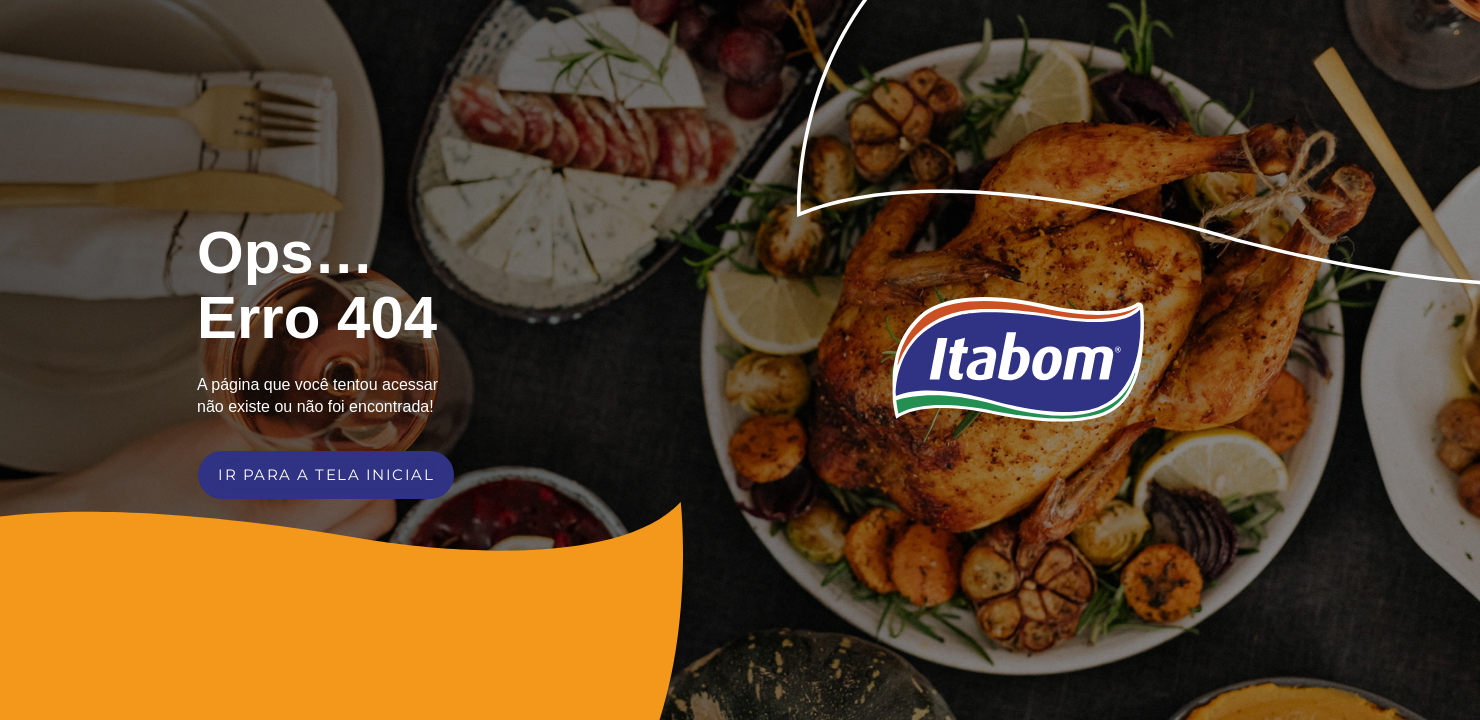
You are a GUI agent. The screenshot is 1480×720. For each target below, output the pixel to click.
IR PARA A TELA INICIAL (326, 474)
